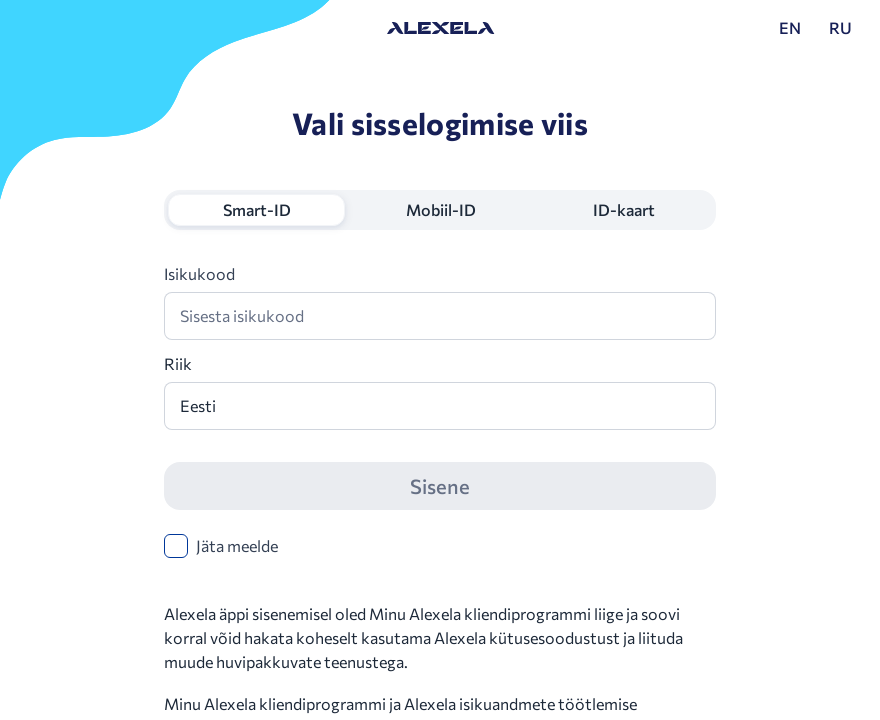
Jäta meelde (237, 545)
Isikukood (199, 273)
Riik (178, 363)
